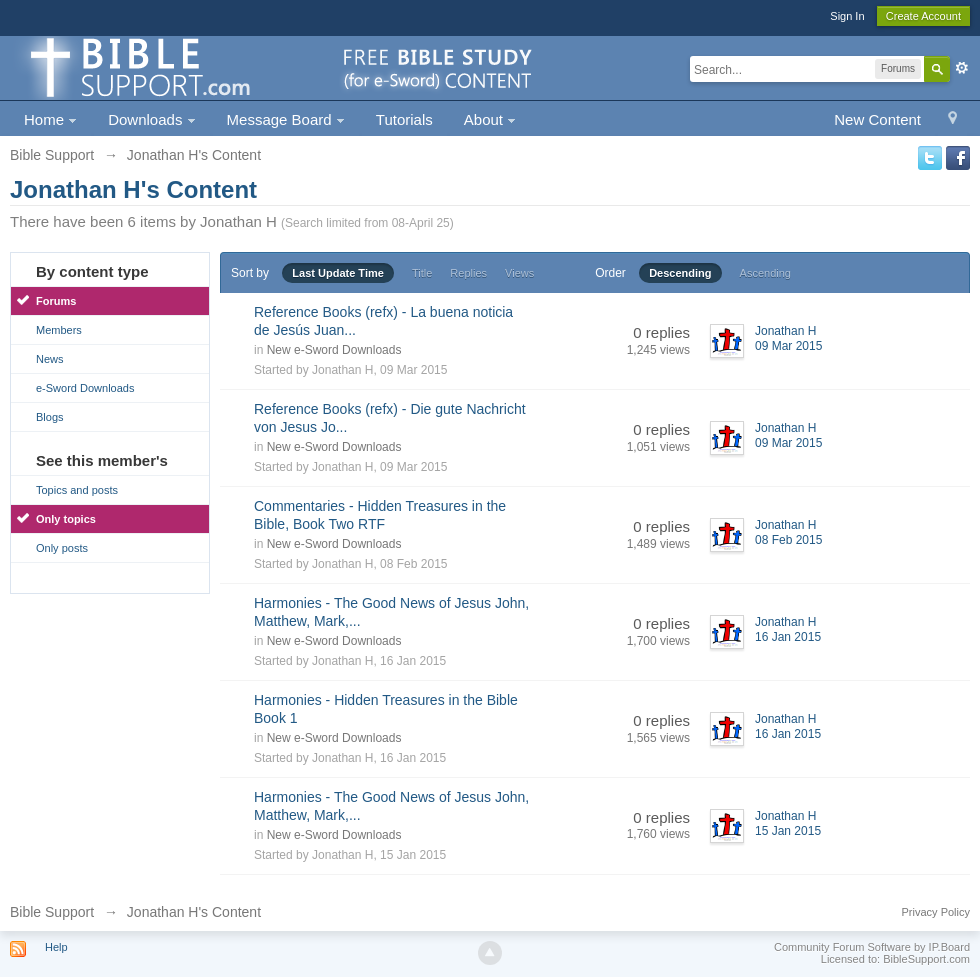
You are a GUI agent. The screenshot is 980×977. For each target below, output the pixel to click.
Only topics (66, 519)
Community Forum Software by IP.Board (872, 947)
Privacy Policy (936, 912)
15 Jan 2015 (788, 831)
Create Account (923, 16)
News (50, 359)
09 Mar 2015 (788, 346)
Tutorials (404, 119)
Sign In (847, 16)
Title (422, 273)
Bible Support (52, 912)
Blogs (50, 417)
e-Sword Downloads (85, 388)
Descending (680, 273)
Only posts (62, 548)
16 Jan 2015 (788, 637)
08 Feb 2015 (788, 540)
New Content (877, 119)
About (490, 119)
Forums (56, 301)
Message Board (286, 119)
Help (56, 947)
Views (519, 273)
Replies (468, 273)
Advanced (962, 68)
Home (50, 119)
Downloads (151, 119)
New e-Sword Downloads (334, 350)
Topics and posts (77, 490)
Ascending (765, 273)
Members (59, 330)
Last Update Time (338, 273)
